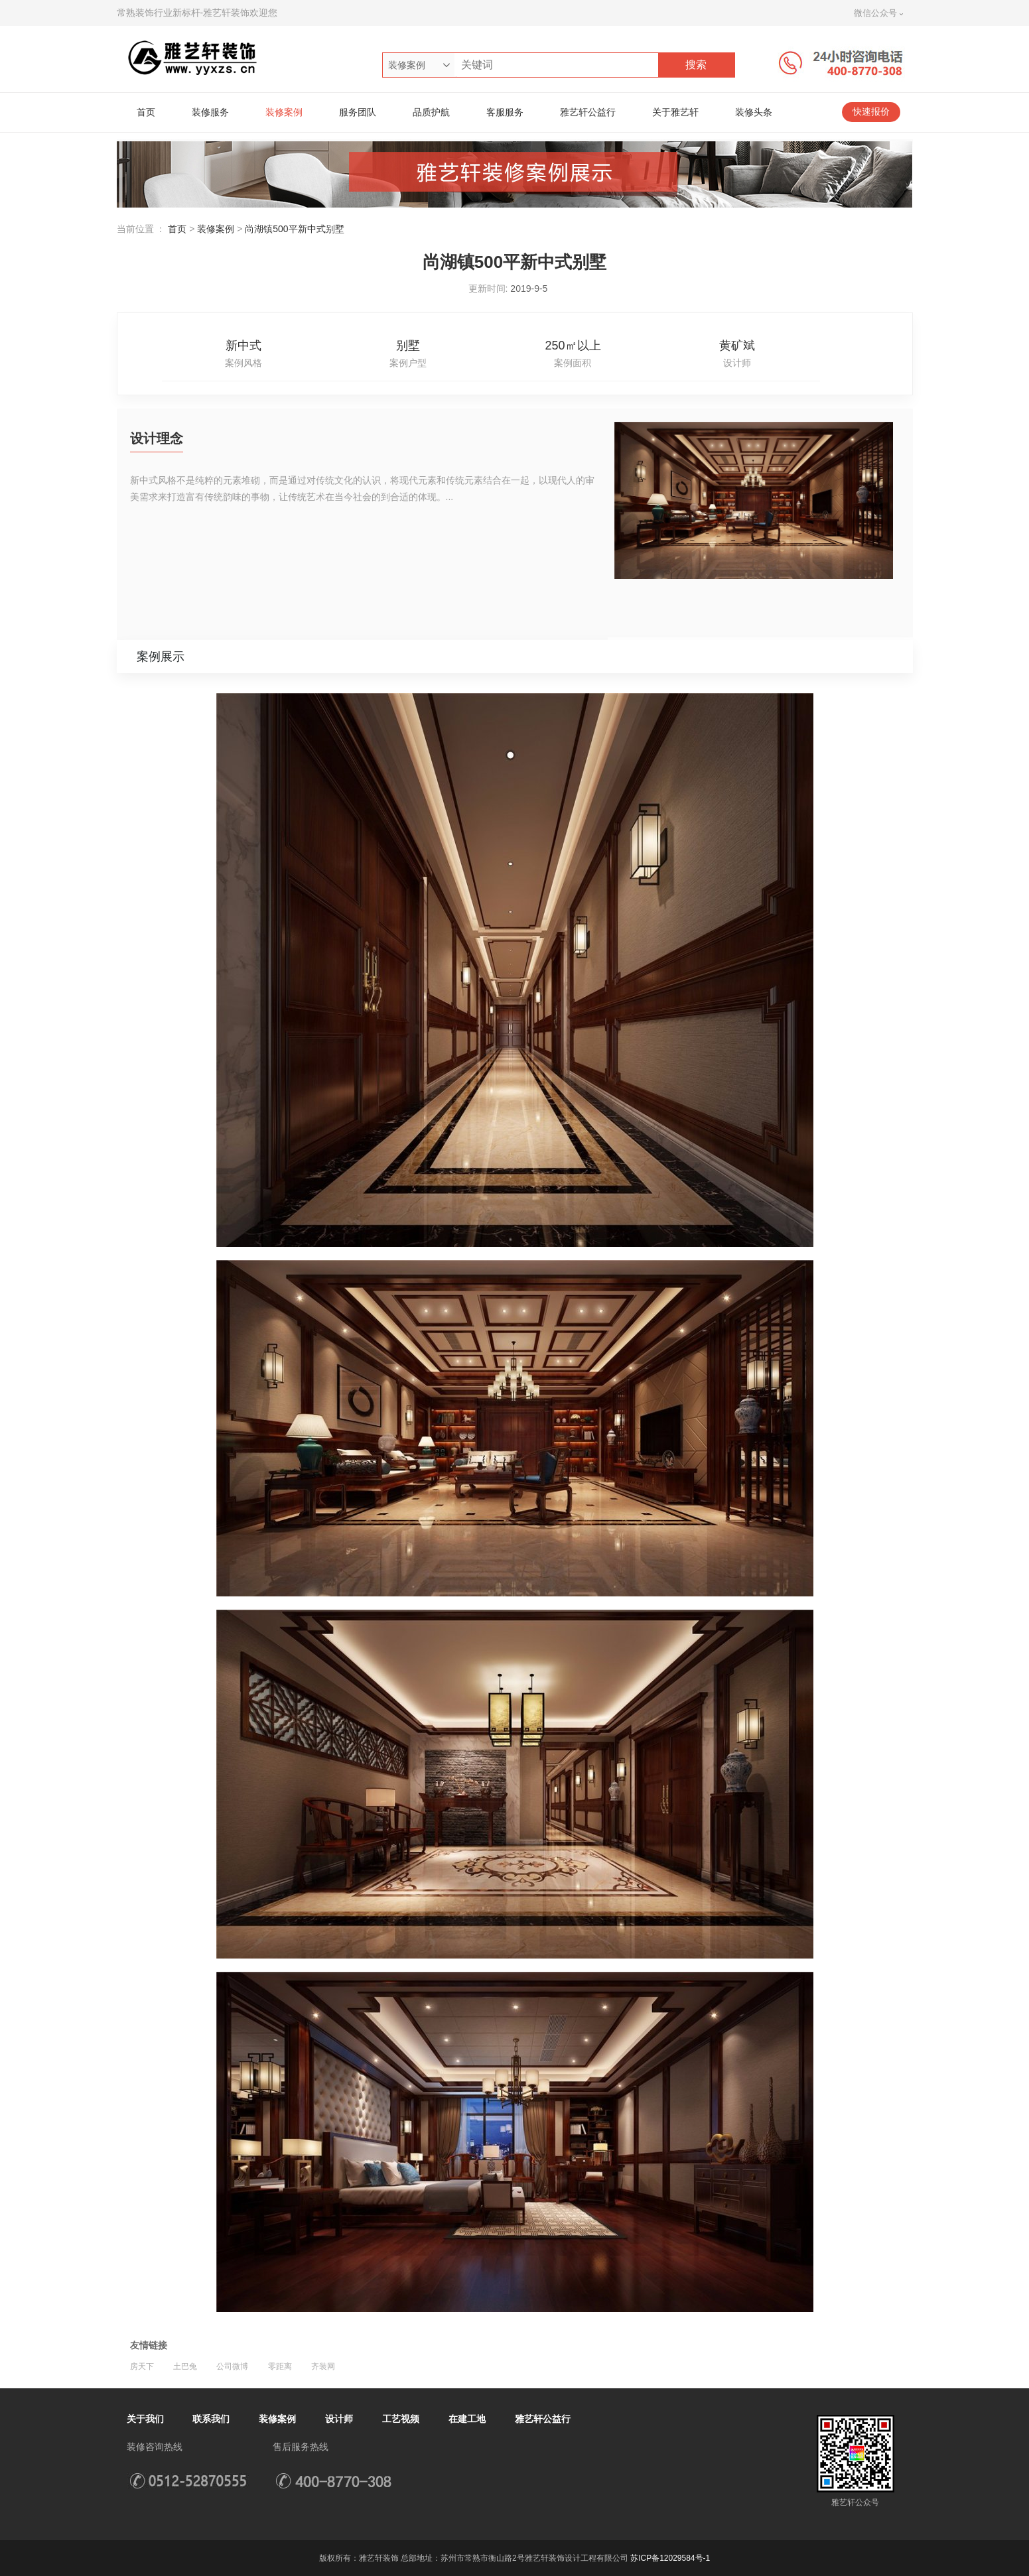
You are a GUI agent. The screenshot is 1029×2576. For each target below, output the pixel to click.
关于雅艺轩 (675, 112)
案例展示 (160, 656)
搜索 (696, 64)
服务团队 (357, 112)
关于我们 (145, 2419)
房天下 (142, 2366)
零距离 (280, 2366)
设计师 (339, 2419)
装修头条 (753, 112)
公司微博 (232, 2366)
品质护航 (431, 112)
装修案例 (284, 112)
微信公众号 (875, 13)
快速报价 (871, 112)
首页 (146, 112)
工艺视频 (400, 2419)
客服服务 (504, 112)
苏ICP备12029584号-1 (670, 2558)
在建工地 (467, 2419)
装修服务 (210, 112)
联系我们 (211, 2419)
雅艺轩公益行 (588, 112)
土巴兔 (185, 2366)
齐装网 (323, 2366)
